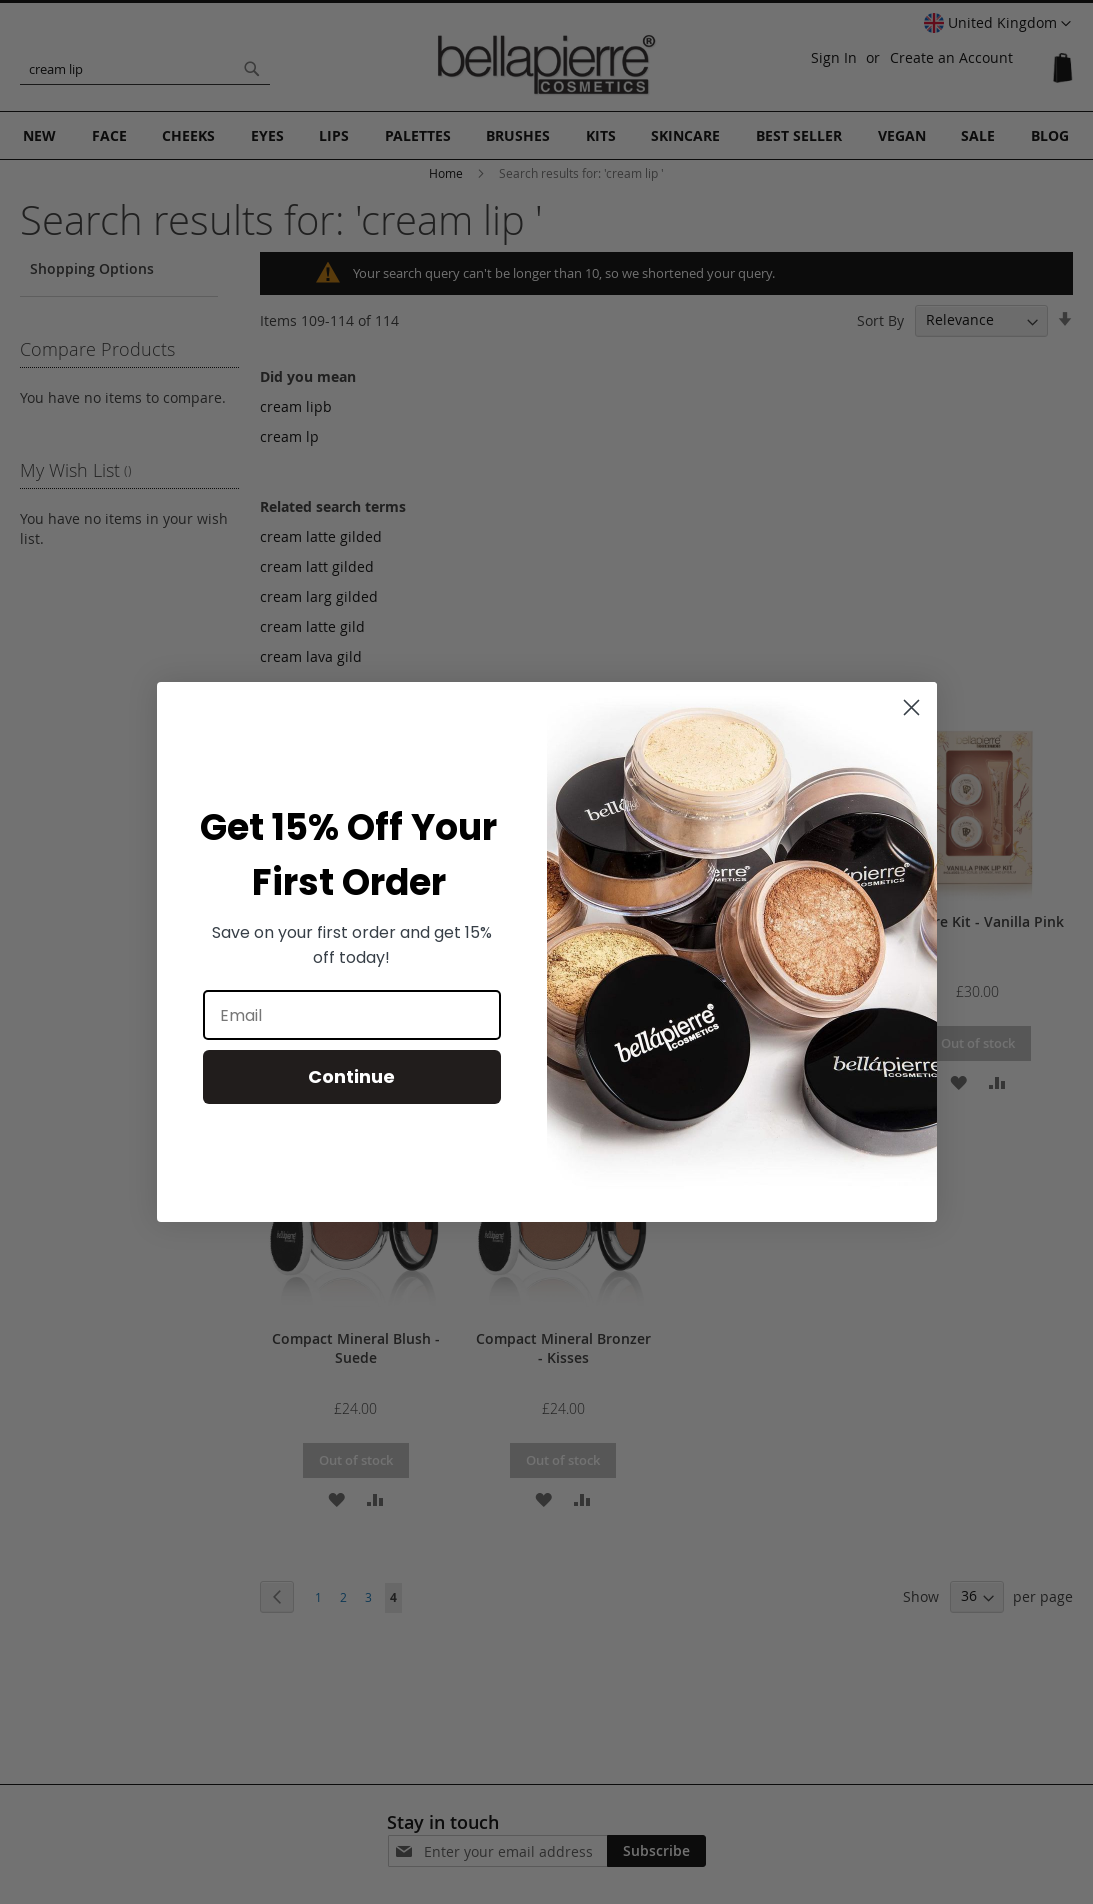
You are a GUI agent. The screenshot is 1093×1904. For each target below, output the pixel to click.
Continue (351, 1076)
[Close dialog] (911, 707)
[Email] (352, 1015)
